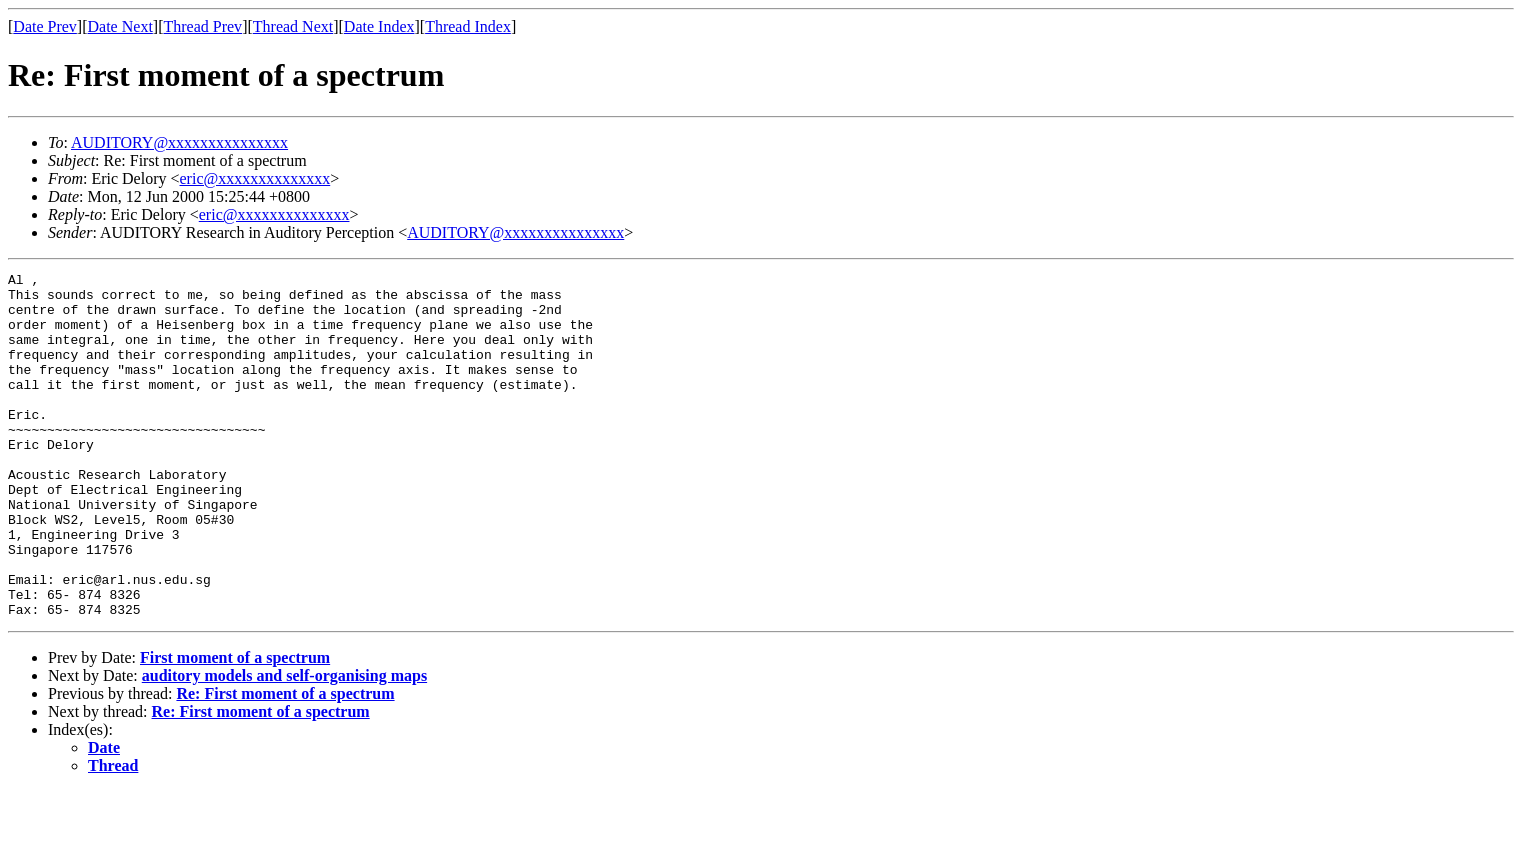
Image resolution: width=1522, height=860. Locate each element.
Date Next (120, 26)
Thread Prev (202, 26)
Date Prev (45, 26)
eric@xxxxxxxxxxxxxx (255, 178)
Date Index (379, 26)
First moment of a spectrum (235, 726)
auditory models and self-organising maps (284, 744)
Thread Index (468, 26)
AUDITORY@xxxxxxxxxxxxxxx (179, 142)
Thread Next (293, 26)
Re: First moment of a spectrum (285, 762)
